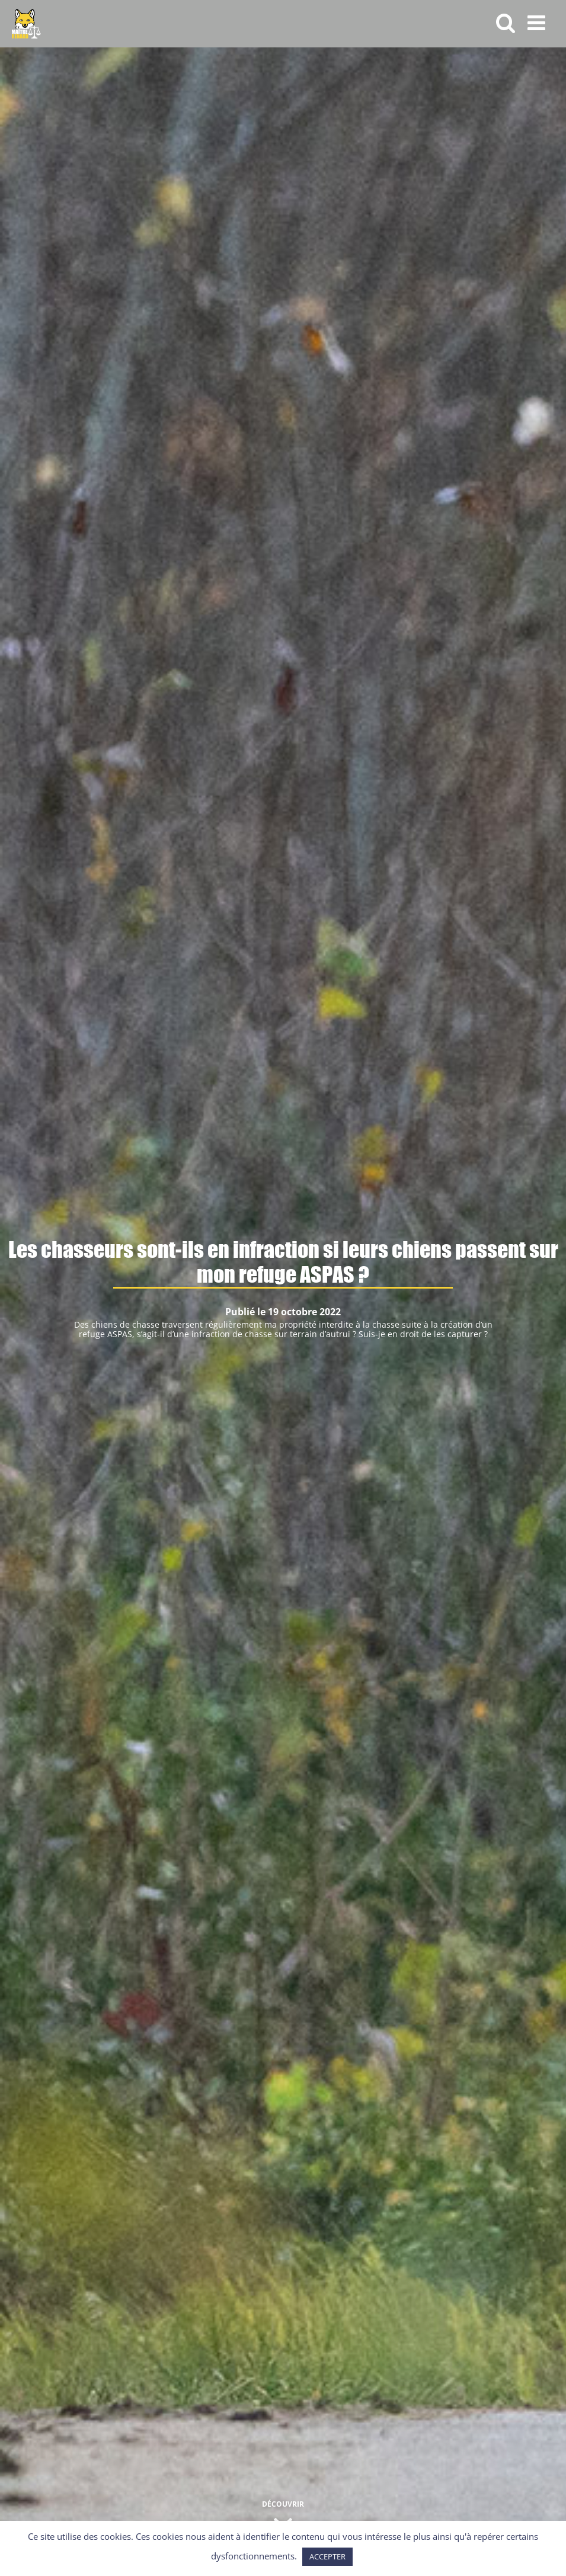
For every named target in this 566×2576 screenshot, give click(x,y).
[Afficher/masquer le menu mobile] (537, 22)
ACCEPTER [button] (327, 2556)
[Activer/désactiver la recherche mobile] (506, 22)
